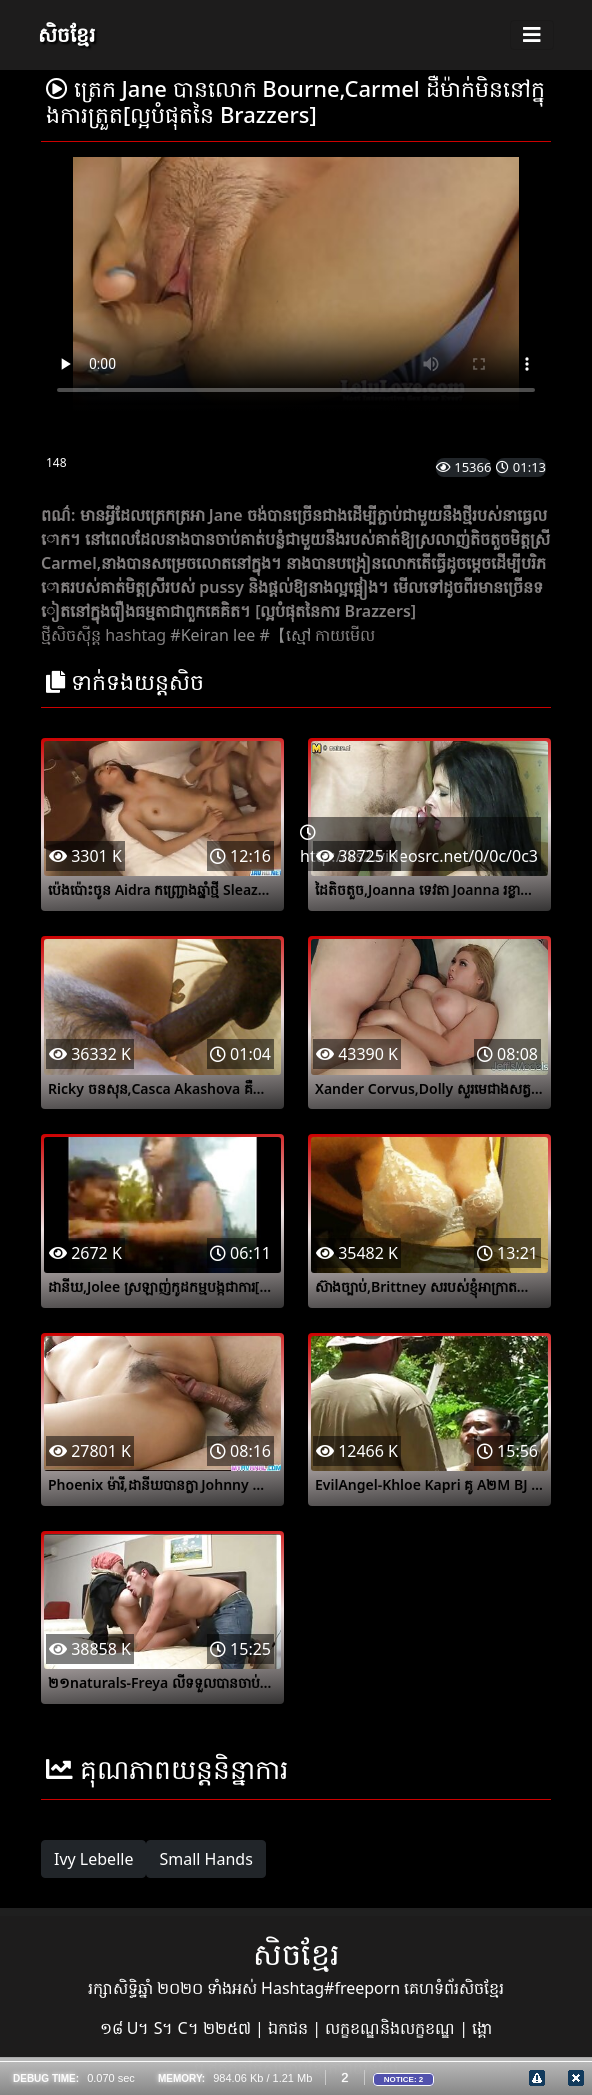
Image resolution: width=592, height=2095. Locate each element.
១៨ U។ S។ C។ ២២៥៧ (177, 2028)
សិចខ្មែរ (66, 34)
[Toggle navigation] (532, 35)
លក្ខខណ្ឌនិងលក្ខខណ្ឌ (392, 2028)
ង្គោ (482, 2028)
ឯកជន (290, 2028)
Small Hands (205, 1859)
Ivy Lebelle (93, 1859)
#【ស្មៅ (284, 635)
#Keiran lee (212, 635)
